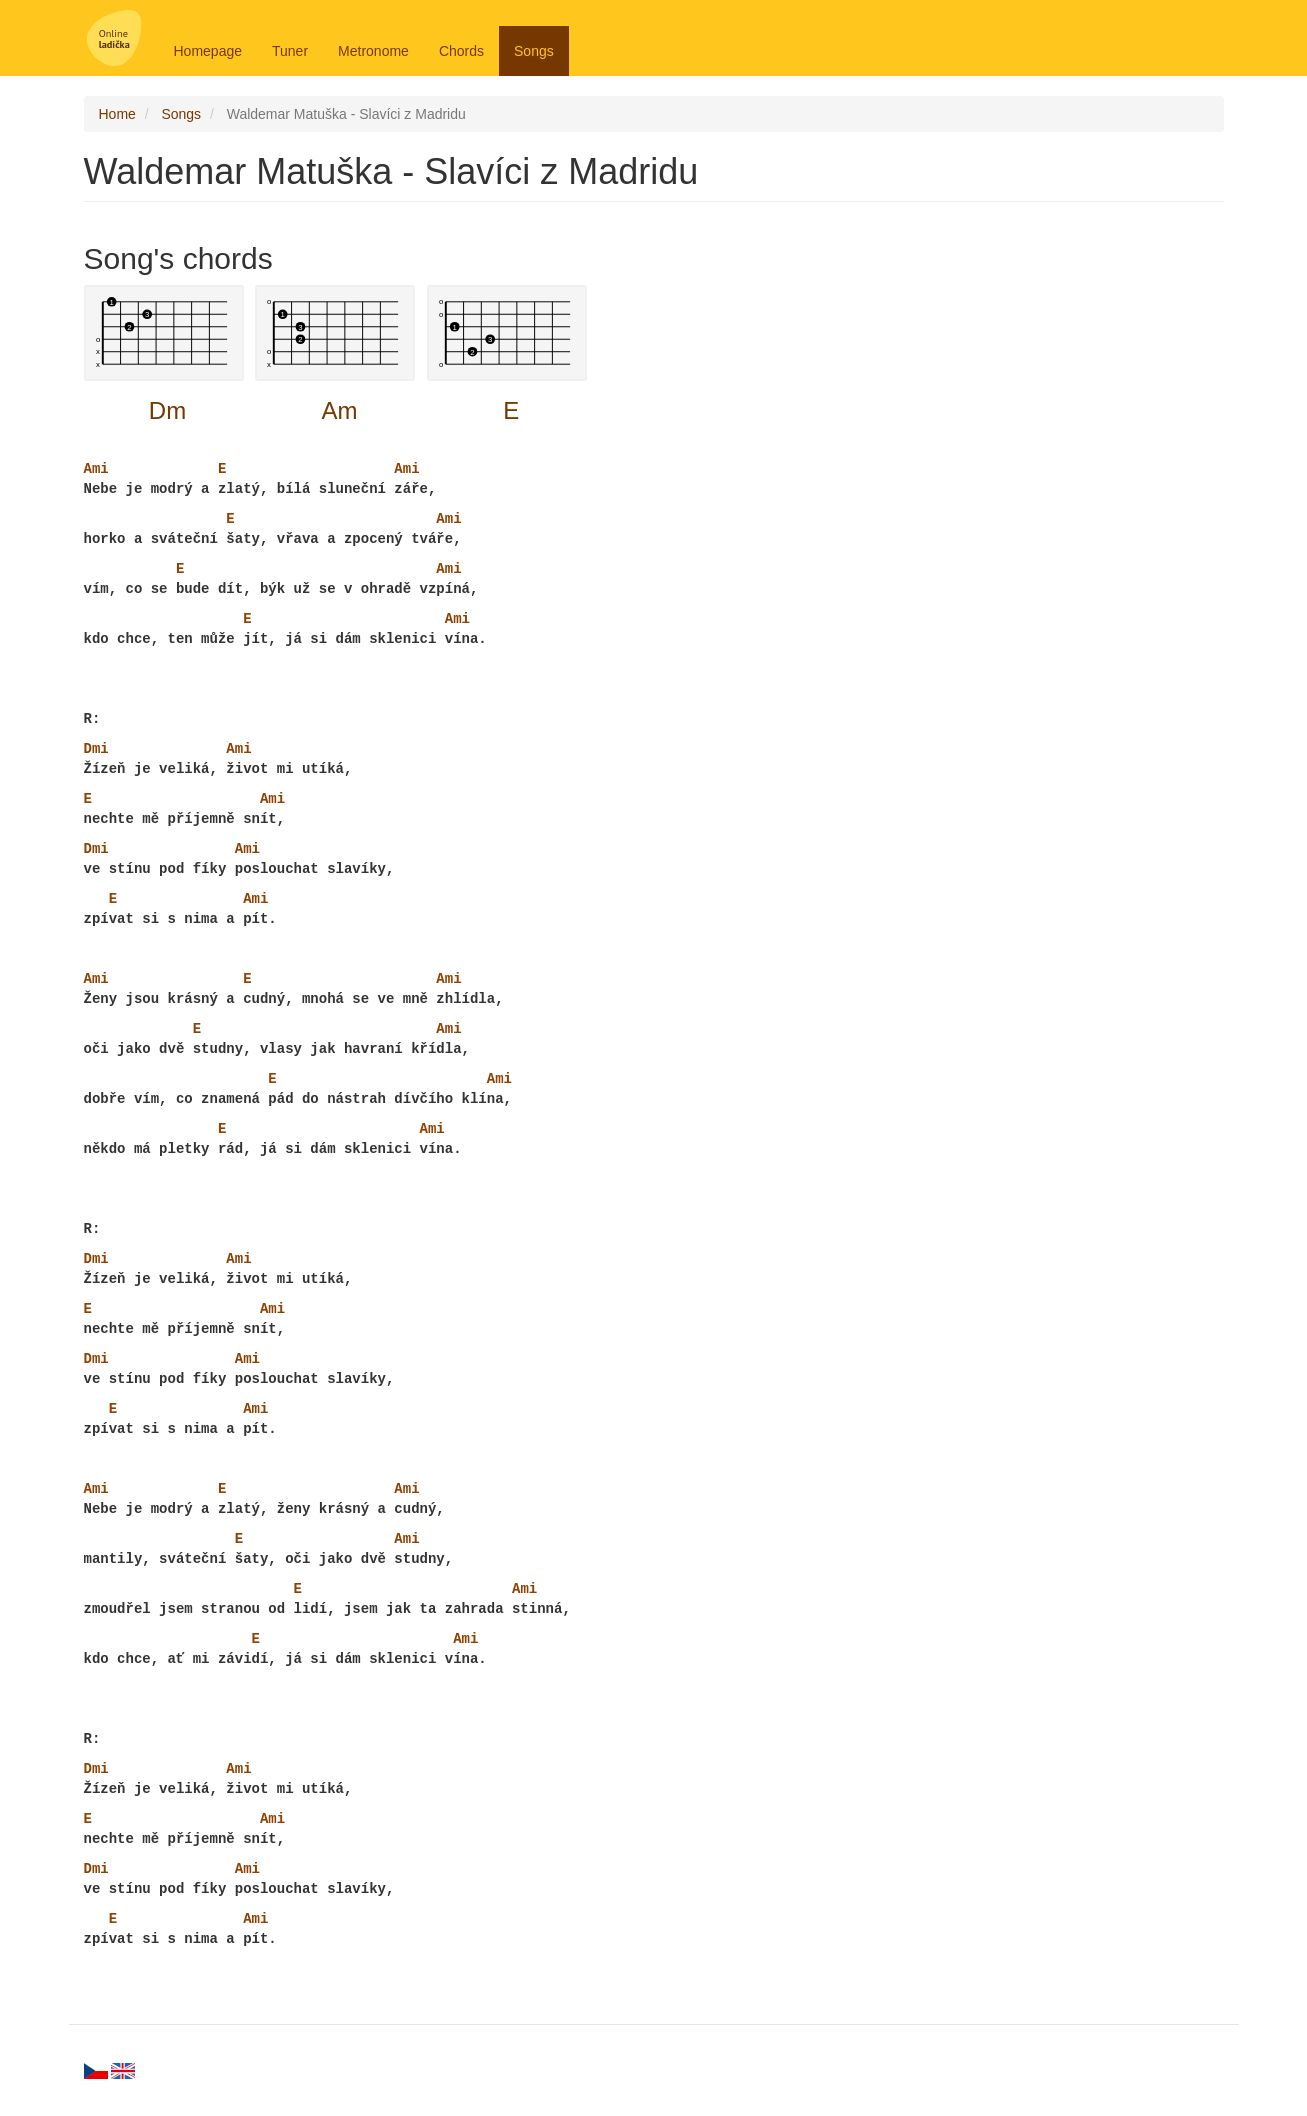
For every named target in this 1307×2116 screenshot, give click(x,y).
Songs (534, 51)
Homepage (208, 51)
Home (117, 114)
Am (339, 410)
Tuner (290, 51)
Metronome (373, 51)
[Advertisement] (1092, 522)
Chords (461, 51)
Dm (167, 410)
